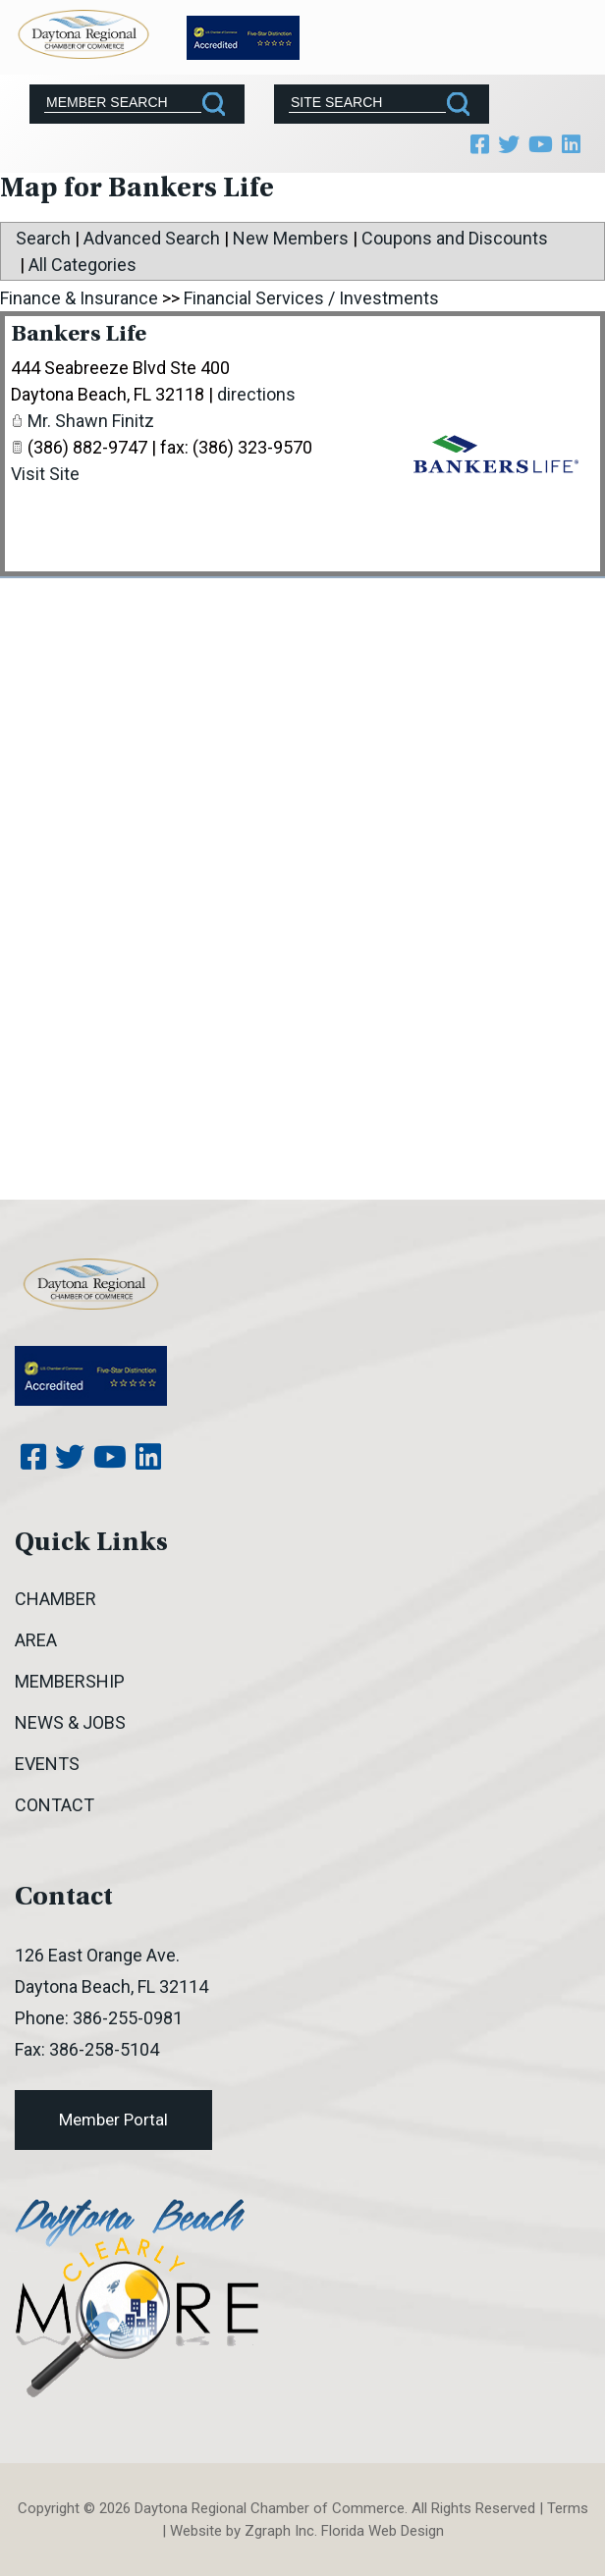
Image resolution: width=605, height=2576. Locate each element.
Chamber (55, 1598)
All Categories (82, 264)
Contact (54, 1805)
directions (256, 394)
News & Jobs (70, 1722)
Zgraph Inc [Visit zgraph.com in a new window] (279, 2531)
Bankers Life (78, 336)
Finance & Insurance (79, 298)
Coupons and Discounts (454, 238)
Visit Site (45, 473)
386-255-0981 (128, 2018)
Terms (567, 2508)
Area (36, 1640)
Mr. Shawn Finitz (91, 420)
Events (47, 1763)
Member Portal (113, 2119)
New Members (291, 238)
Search (43, 238)
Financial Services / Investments (311, 298)
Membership (70, 1681)
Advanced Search (151, 238)
